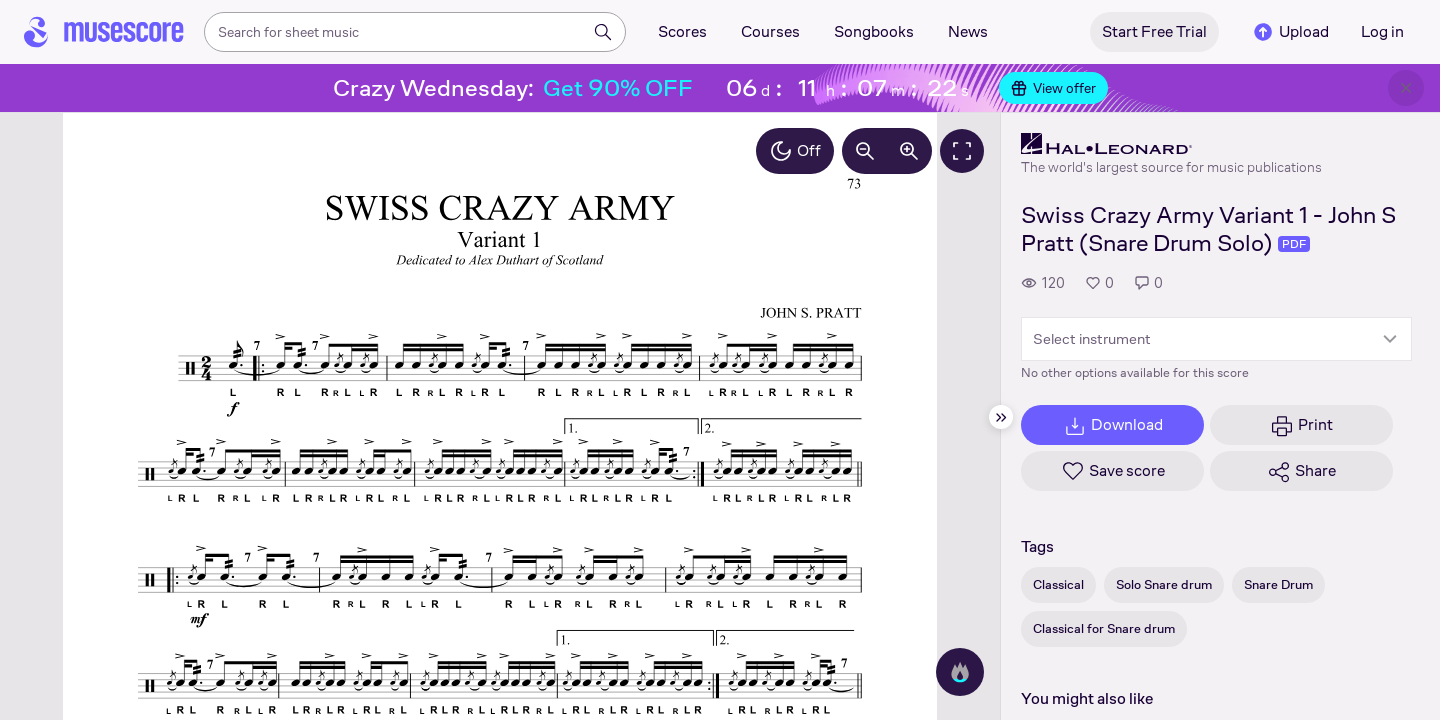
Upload (1290, 32)
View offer (1053, 88)
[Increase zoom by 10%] (909, 151)
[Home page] (104, 32)
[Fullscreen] (962, 151)
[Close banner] (1406, 88)
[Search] (603, 32)
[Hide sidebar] (1001, 417)
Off (795, 151)
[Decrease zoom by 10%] (865, 151)
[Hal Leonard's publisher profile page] (1171, 144)
